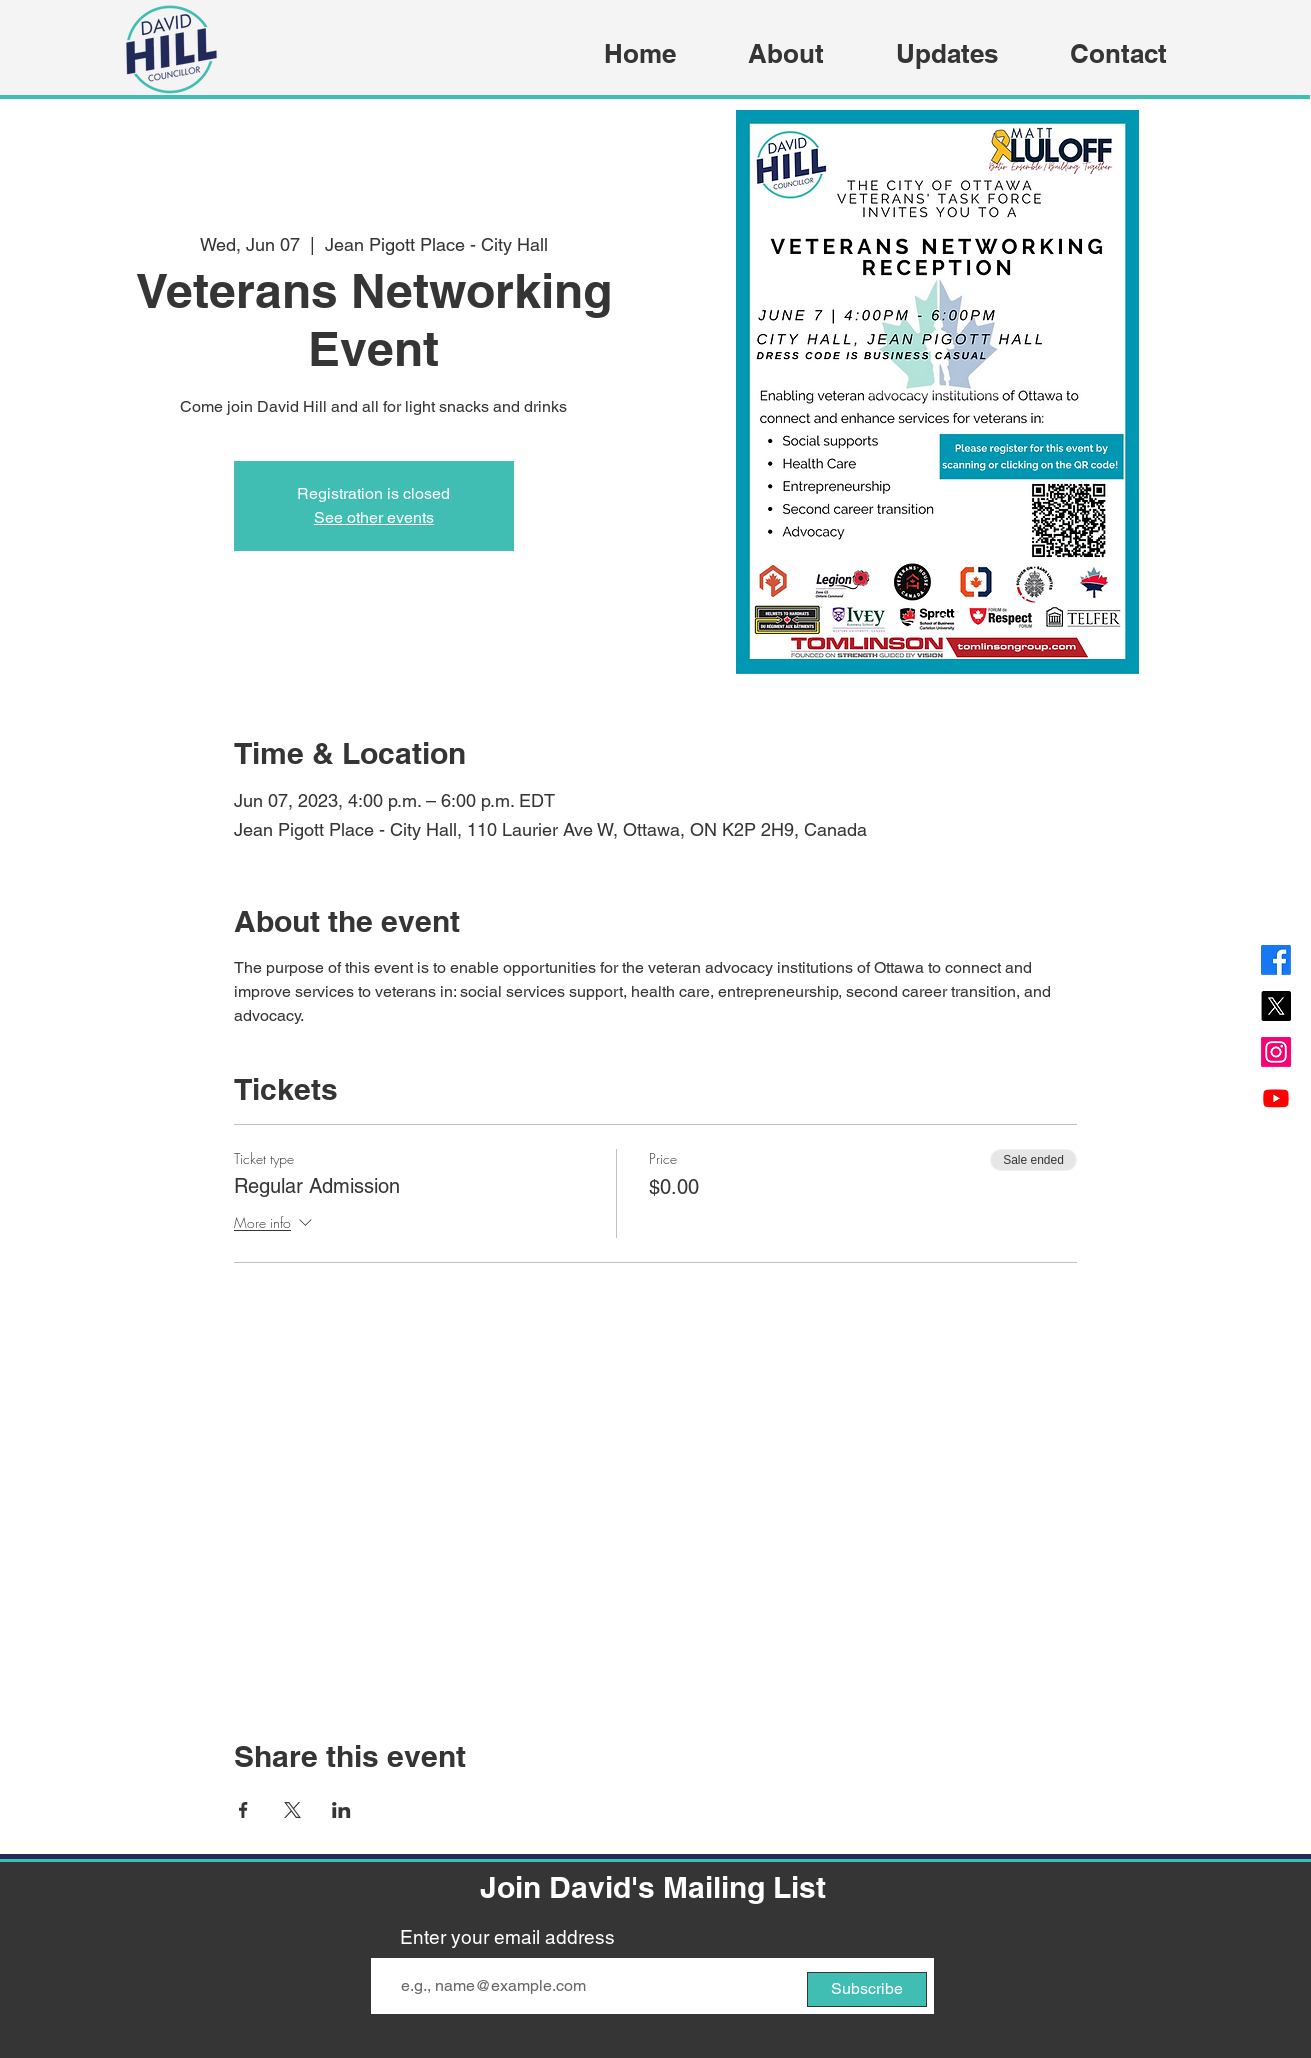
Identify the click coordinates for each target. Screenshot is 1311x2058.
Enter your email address (507, 1937)
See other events (374, 517)
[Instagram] (1276, 1052)
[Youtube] (1276, 1098)
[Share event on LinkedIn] (341, 1810)
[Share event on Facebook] (243, 1810)
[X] (1276, 1006)
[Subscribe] (867, 1989)
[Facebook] (1276, 960)
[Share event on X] (292, 1810)
